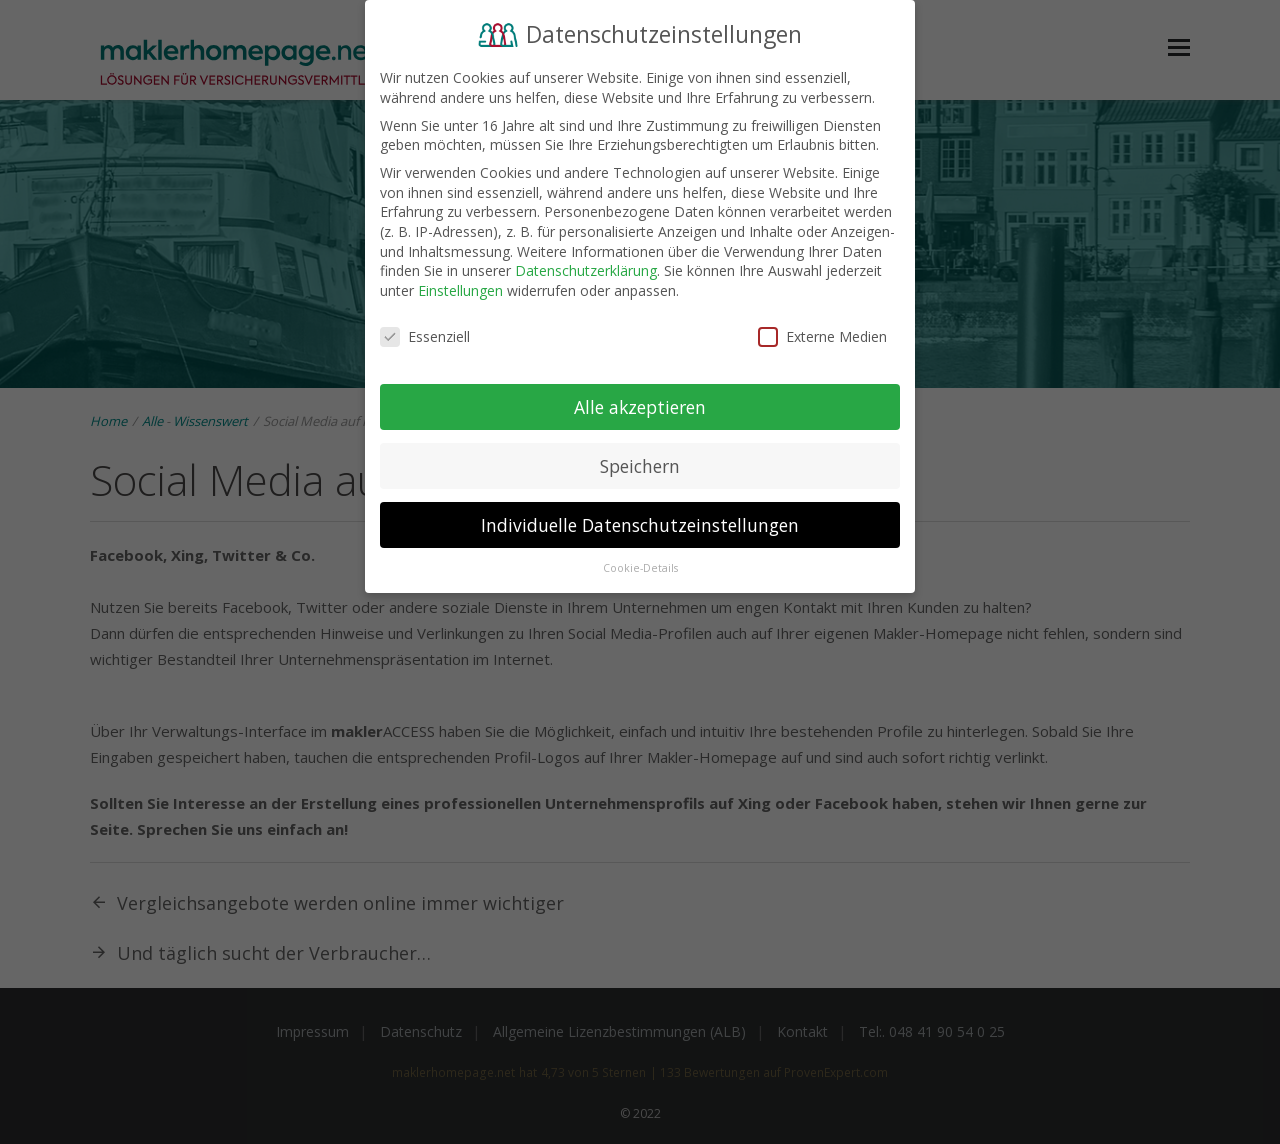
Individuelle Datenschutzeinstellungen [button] (640, 523)
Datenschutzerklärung (586, 269)
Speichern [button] (640, 464)
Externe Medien (822, 334)
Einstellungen (460, 288)
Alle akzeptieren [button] (640, 405)
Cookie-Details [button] (640, 567)
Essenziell (425, 334)
